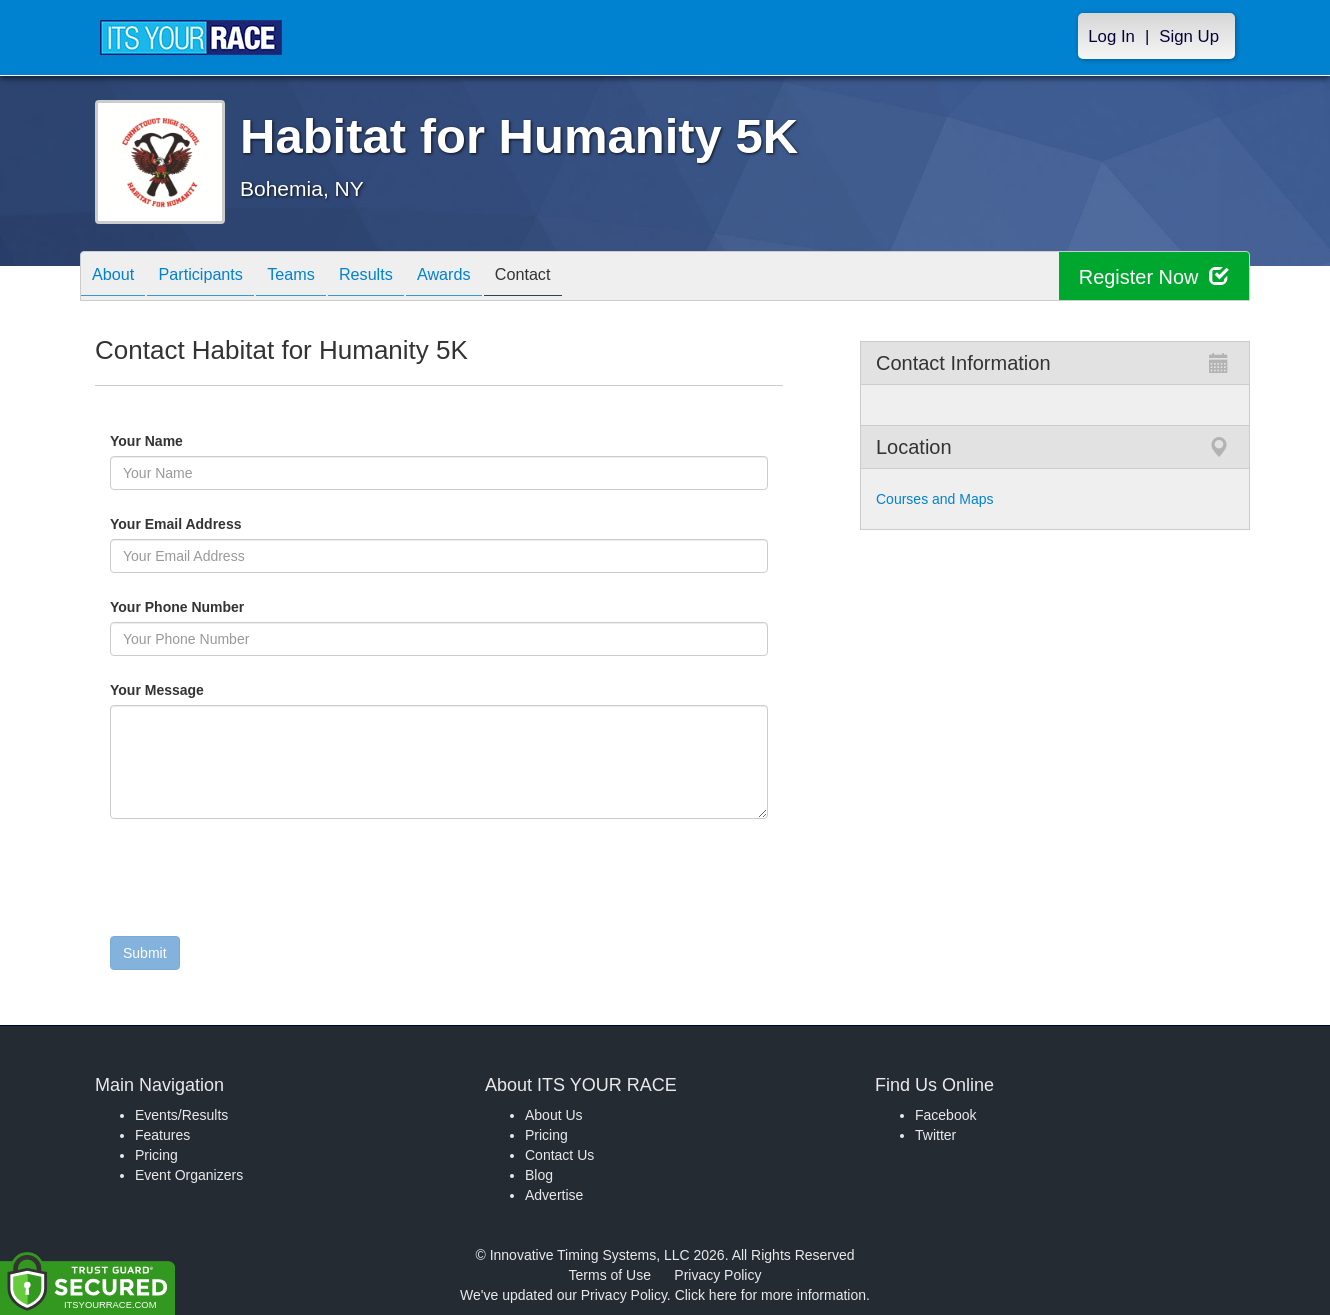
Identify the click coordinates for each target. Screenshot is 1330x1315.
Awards (489, 277)
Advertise (554, 1195)
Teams (316, 277)
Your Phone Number (177, 607)
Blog (539, 1175)
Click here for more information (770, 1295)
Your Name (180, 441)
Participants (216, 277)
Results (401, 277)
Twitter (935, 1135)
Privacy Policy (717, 1275)
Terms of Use (610, 1275)
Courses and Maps (935, 499)
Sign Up (1189, 36)
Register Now (1153, 276)
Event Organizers (189, 1175)
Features (162, 1135)
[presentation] (262, 882)
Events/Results (181, 1115)
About (118, 277)
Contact (578, 277)
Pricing (156, 1155)
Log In (1111, 36)
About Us (554, 1115)
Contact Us (559, 1155)
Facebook (945, 1115)
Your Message (191, 690)
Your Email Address (253, 524)
